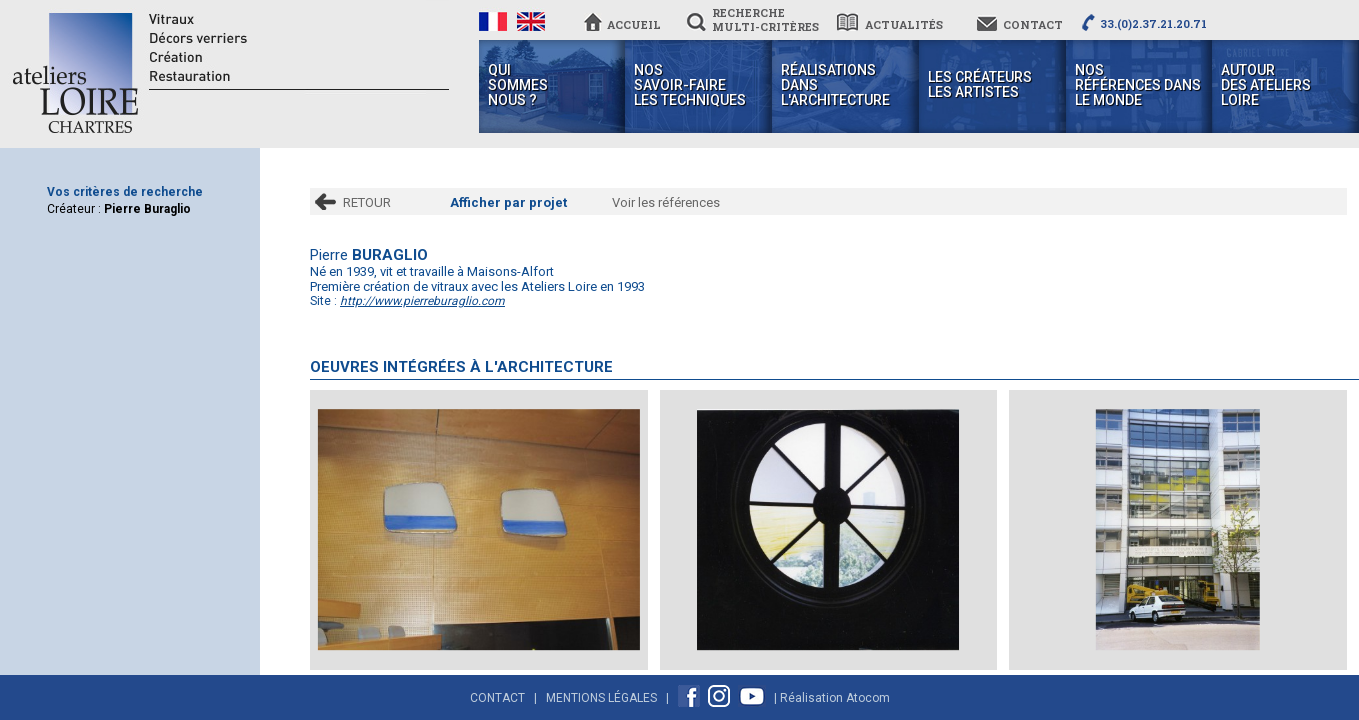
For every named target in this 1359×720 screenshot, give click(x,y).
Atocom (868, 698)
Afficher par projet (508, 202)
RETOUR (367, 202)
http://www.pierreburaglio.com (422, 301)
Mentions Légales (601, 698)
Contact (497, 698)
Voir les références (666, 202)
